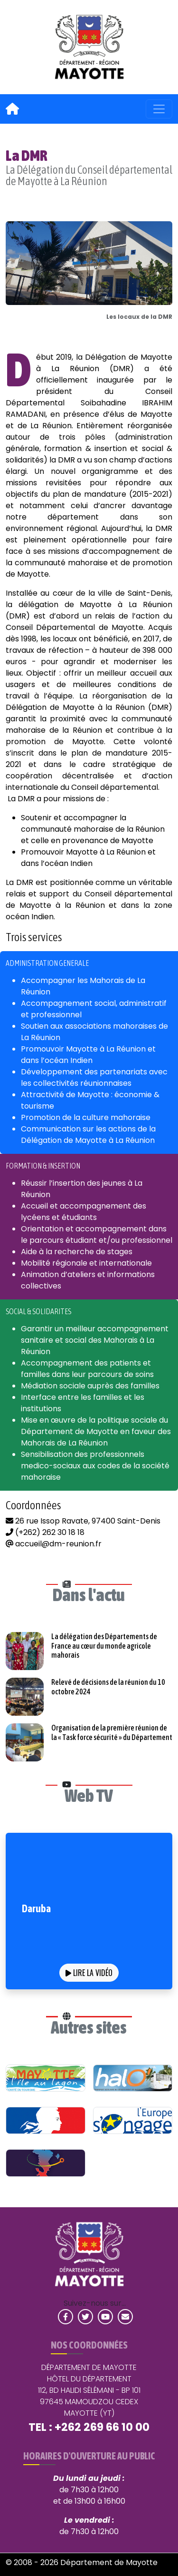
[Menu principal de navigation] (159, 108)
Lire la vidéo (89, 1972)
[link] (89, 47)
